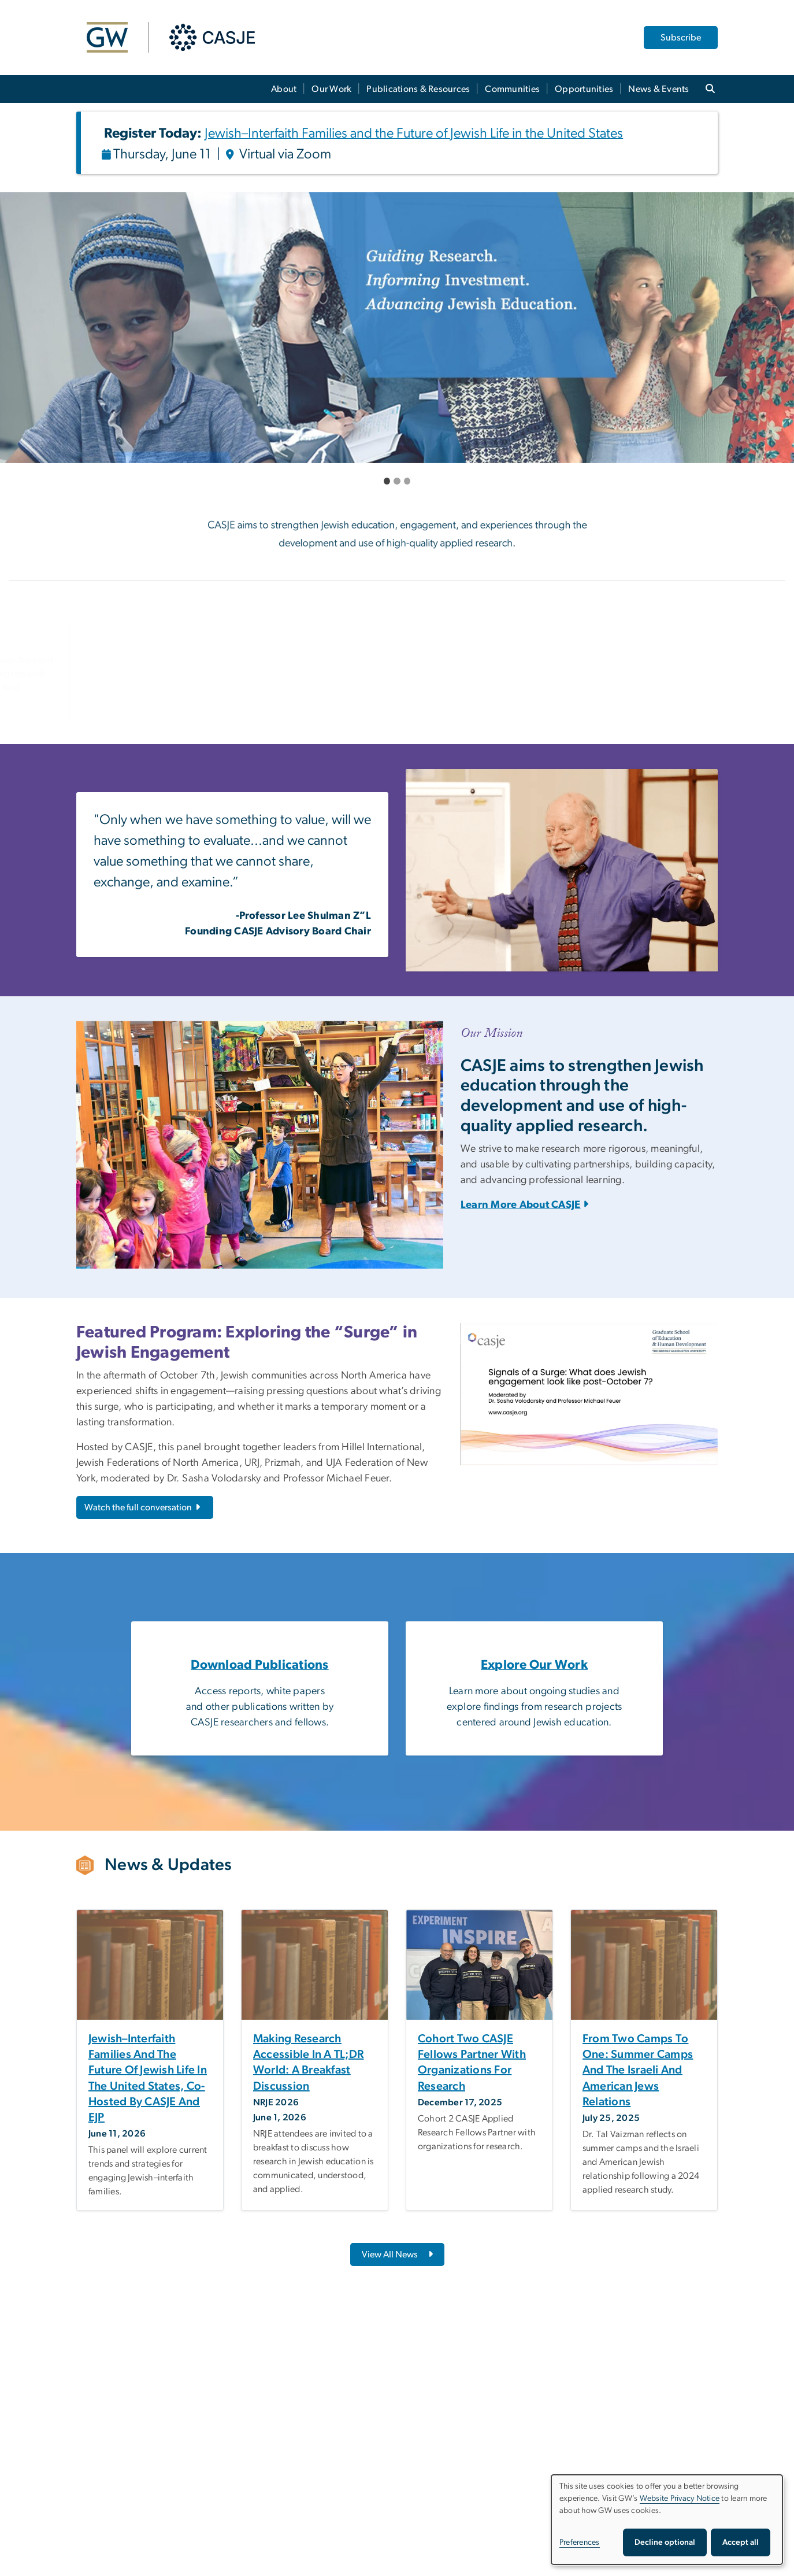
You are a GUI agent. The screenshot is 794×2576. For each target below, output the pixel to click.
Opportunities (584, 89)
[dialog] (666, 2519)
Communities (512, 89)
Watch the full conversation (143, 1507)
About (283, 89)
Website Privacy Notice (680, 2498)
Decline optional (665, 2542)
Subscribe (681, 37)
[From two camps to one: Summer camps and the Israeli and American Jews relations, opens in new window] (644, 2070)
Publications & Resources (418, 89)
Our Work (331, 89)
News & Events (658, 89)
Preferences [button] (579, 2542)
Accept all (740, 2542)
